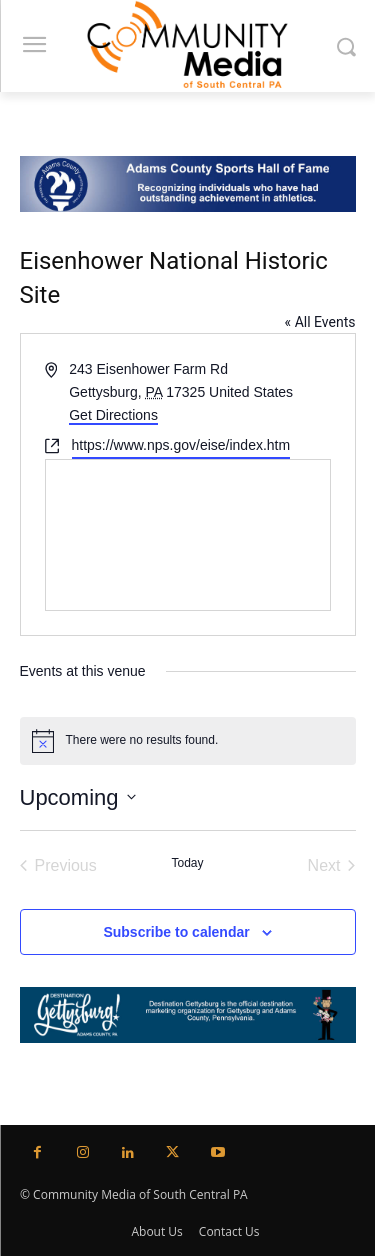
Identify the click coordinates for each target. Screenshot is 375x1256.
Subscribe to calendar (176, 932)
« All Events (320, 322)
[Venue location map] (188, 535)
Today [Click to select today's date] (187, 863)
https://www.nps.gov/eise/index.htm (181, 445)
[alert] (188, 741)
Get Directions (113, 415)
